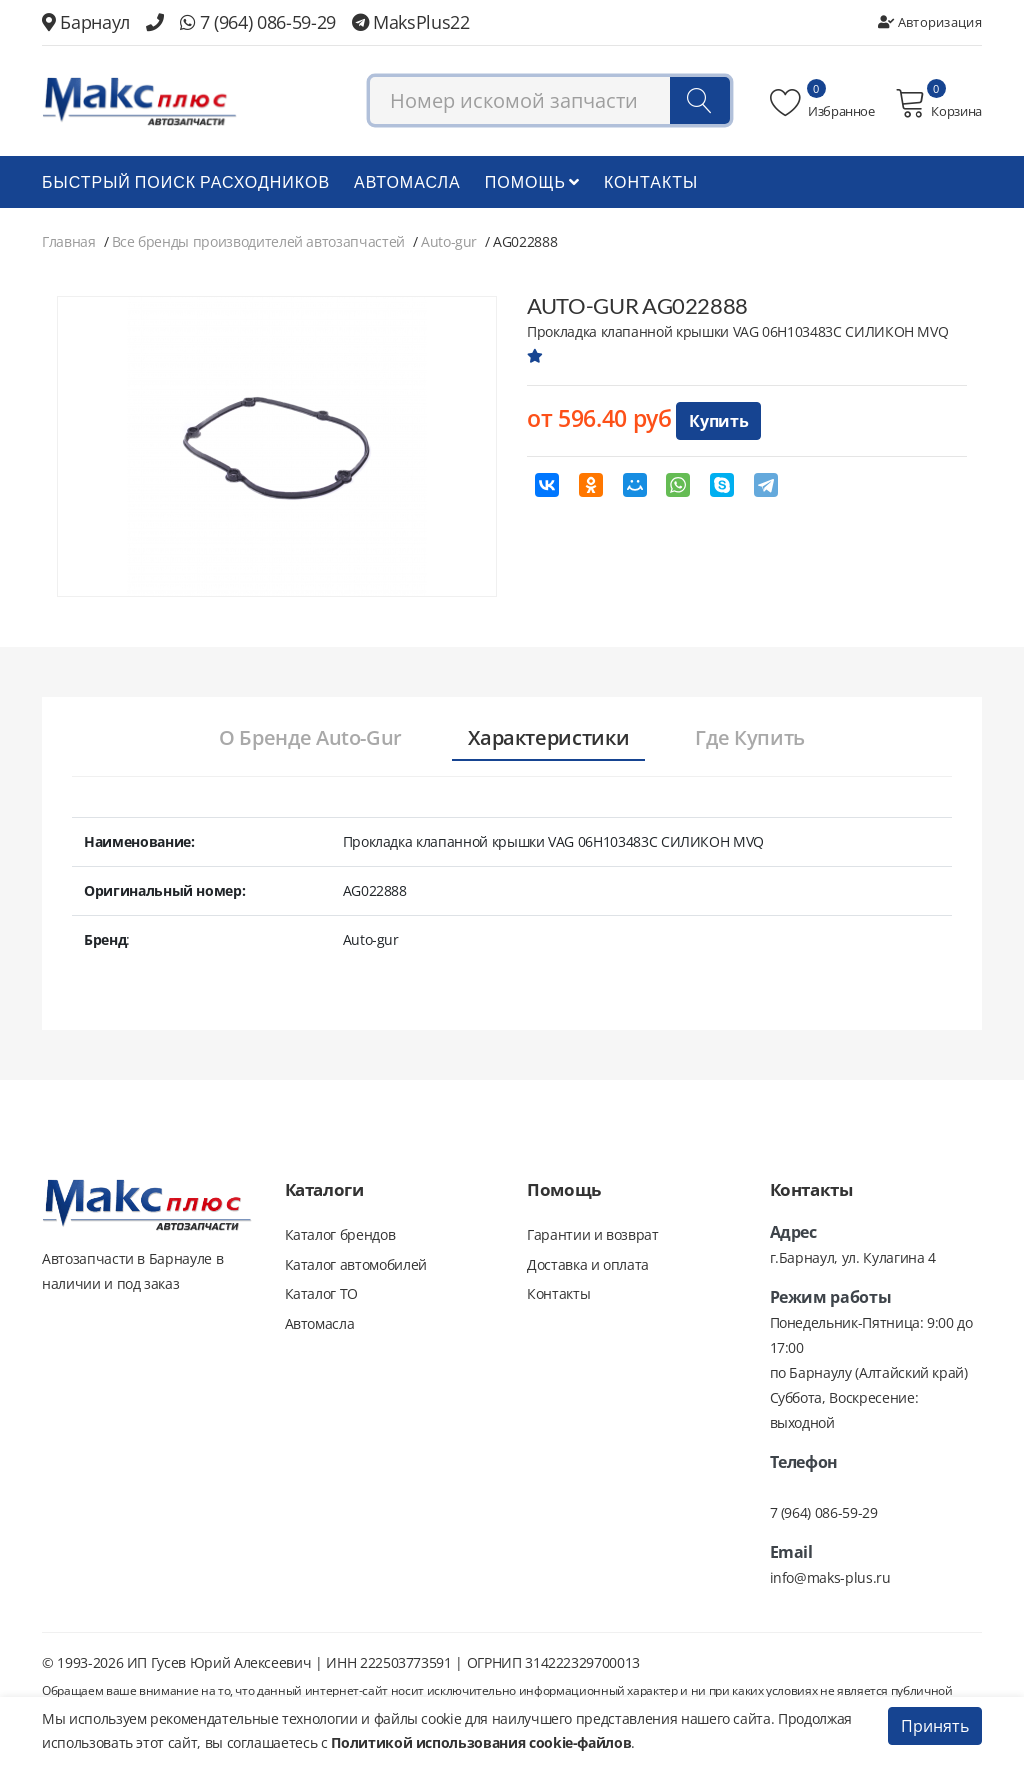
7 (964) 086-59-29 (258, 22)
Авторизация (930, 22)
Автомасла (407, 181)
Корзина (938, 103)
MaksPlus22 (411, 22)
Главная (69, 241)
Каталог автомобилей (356, 1264)
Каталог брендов (340, 1234)
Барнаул (86, 22)
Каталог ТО (322, 1294)
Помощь (532, 181)
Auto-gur (449, 241)
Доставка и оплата (588, 1264)
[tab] (309, 739)
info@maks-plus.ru (830, 1577)
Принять (935, 1726)
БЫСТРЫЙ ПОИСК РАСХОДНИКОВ (186, 181)
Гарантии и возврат (593, 1234)
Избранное (822, 103)
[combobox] (550, 101)
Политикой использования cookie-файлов (481, 1742)
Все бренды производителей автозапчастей (258, 241)
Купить (718, 421)
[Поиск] (700, 101)
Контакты (651, 181)
